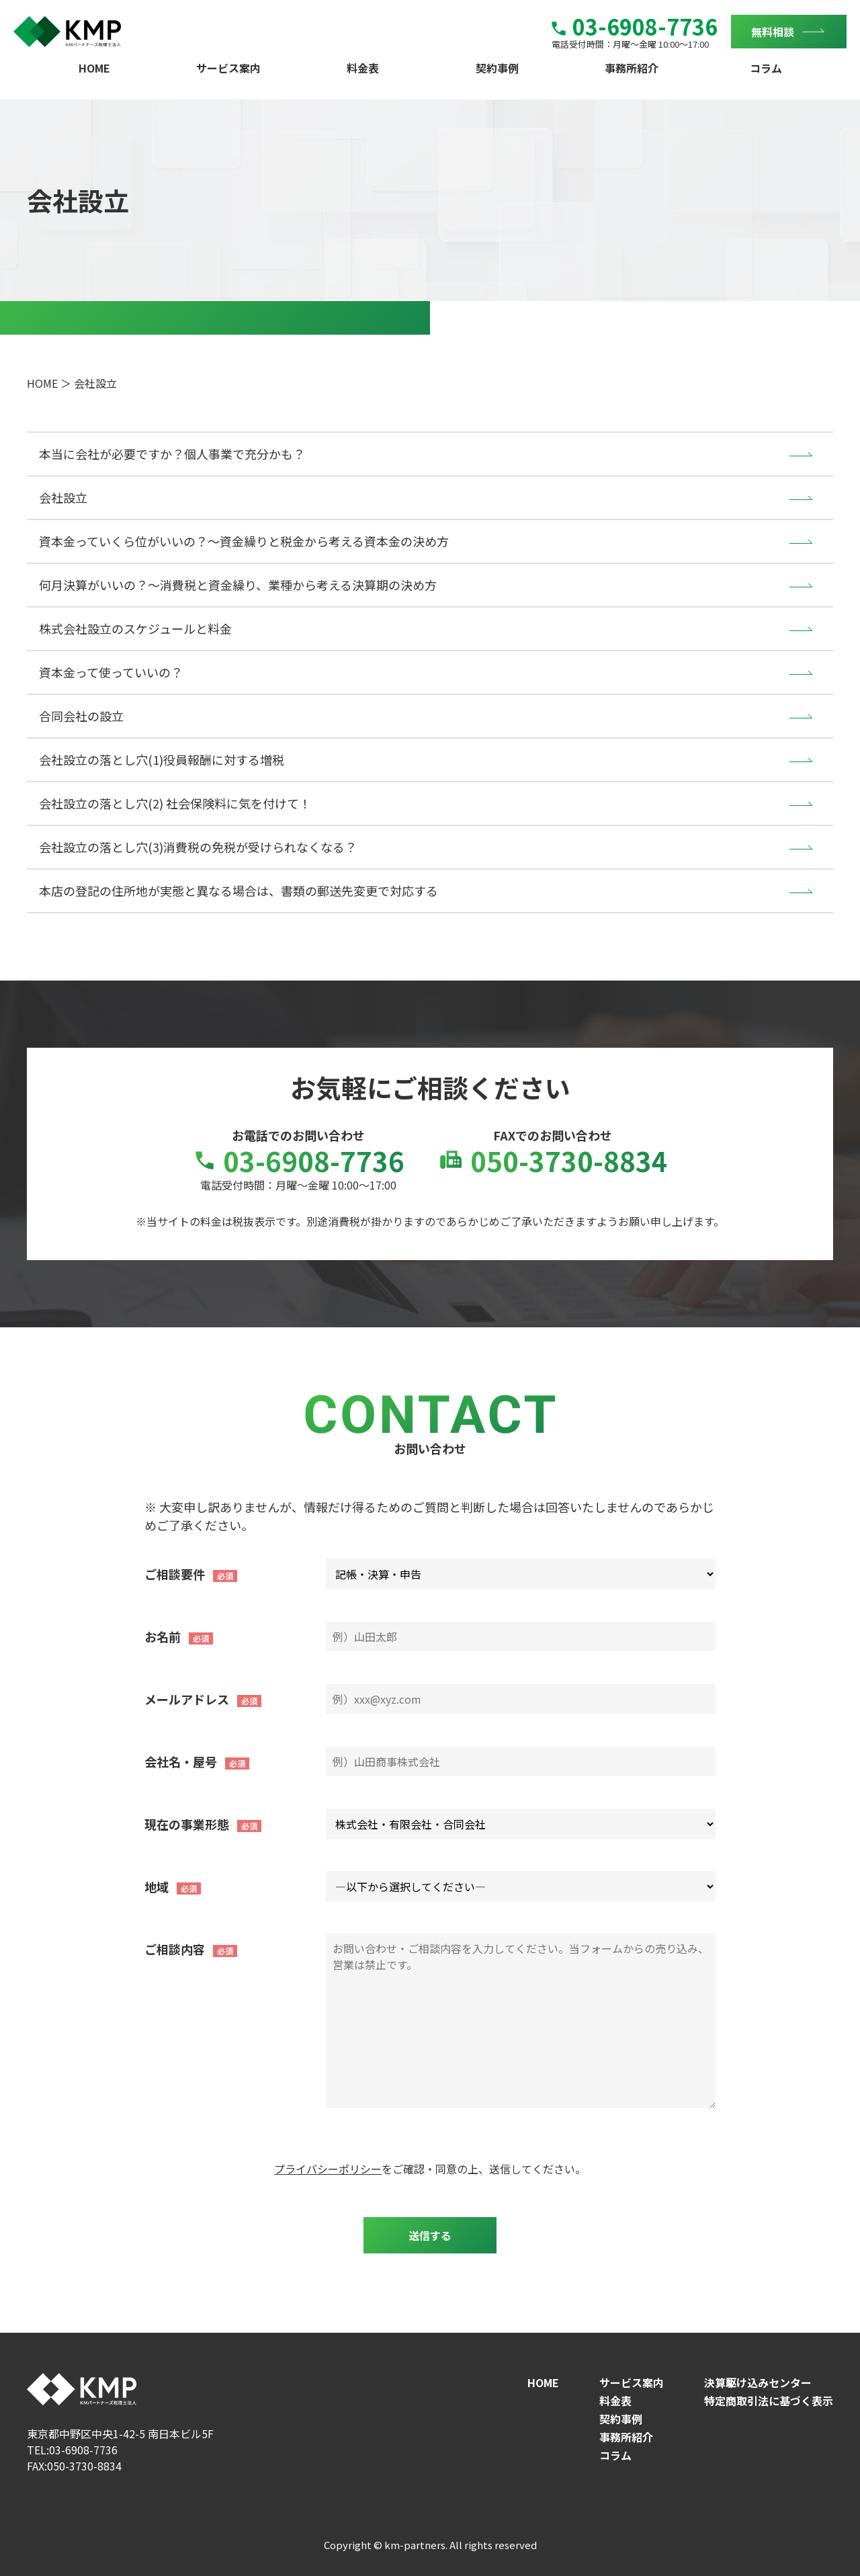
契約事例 (497, 68)
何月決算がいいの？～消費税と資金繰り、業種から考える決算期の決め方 (238, 584)
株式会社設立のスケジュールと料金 (135, 628)
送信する (430, 2235)
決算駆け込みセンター (758, 2382)
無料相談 (772, 32)
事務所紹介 (631, 68)
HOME (94, 68)
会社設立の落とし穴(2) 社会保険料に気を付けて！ (175, 803)
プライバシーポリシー (328, 2169)
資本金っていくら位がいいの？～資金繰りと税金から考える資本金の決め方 (244, 541)
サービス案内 (228, 68)
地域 (156, 1886)
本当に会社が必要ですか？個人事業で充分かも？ (172, 453)
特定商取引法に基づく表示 (768, 2401)
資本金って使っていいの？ (111, 672)
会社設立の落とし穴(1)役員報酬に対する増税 (161, 759)
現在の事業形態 (186, 1824)
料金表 (363, 68)
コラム (766, 68)
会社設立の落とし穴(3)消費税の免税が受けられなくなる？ (198, 847)
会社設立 (63, 497)
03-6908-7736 (635, 26)
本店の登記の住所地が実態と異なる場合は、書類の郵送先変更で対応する (238, 890)
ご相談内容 (174, 1949)
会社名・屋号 (180, 1761)
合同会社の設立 (81, 715)
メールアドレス (186, 1699)
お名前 (162, 1636)
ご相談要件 (174, 1574)
